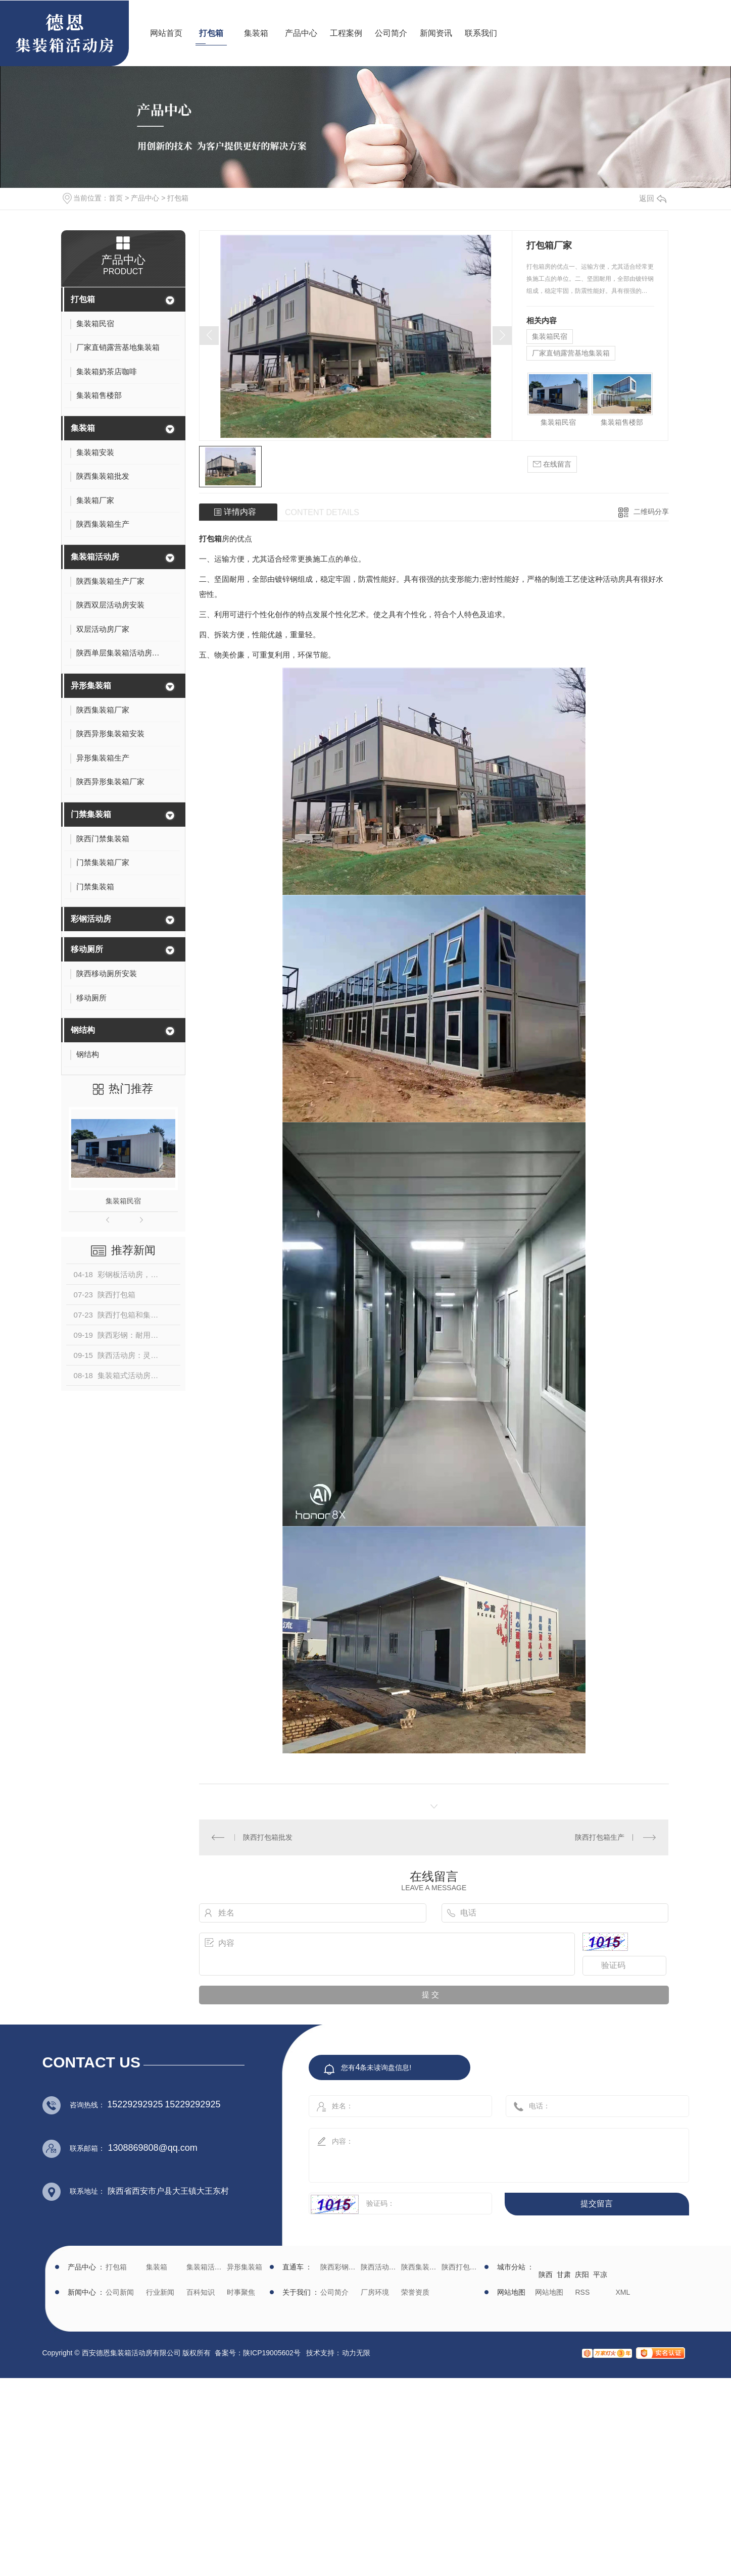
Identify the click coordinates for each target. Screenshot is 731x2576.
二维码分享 (651, 512)
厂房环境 (375, 2292)
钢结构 (83, 1030)
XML (623, 2292)
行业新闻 (160, 2292)
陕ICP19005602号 (272, 2353)
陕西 (546, 2274)
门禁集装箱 (91, 814)
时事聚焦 (241, 2292)
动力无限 (356, 2353)
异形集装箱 (91, 685)
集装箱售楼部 (622, 422)
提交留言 (596, 2203)
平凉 (600, 2274)
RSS (582, 2292)
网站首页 (166, 33)
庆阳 (582, 2274)
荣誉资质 (415, 2292)
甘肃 (564, 2274)
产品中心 (301, 33)
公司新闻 (120, 2292)
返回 (652, 198)
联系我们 (481, 33)
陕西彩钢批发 (339, 2267)
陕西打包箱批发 (268, 1837)
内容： (488, 2152)
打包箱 (211, 33)
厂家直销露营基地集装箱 (571, 353)
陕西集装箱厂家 (420, 2267)
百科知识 (200, 2292)
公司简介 (391, 33)
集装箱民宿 (123, 1201)
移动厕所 (87, 949)
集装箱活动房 (95, 556)
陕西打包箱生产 (599, 1837)
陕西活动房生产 (380, 2267)
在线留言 (552, 464)
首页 (116, 198)
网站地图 (549, 2292)
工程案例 (346, 33)
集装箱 (256, 33)
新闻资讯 (436, 33)
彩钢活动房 (91, 919)
